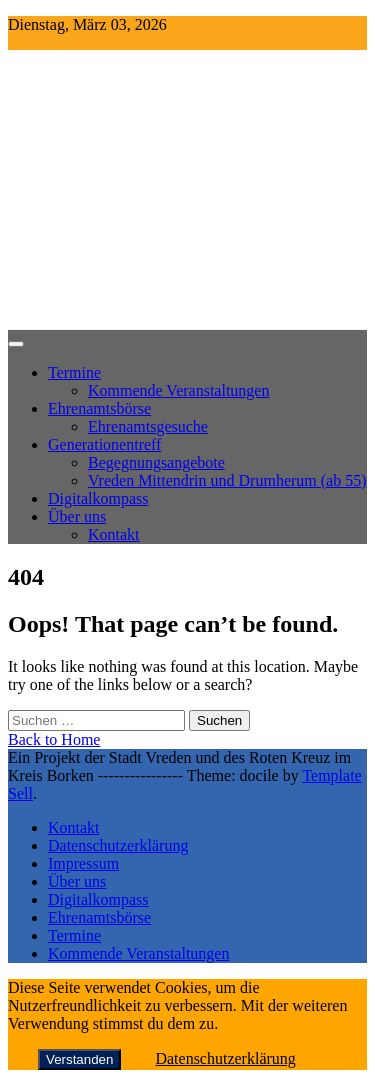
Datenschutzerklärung (118, 845)
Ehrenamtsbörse (99, 408)
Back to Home (54, 739)
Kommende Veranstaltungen (178, 390)
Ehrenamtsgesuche (148, 426)
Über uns (77, 516)
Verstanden (79, 1059)
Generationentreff (104, 444)
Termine (74, 372)
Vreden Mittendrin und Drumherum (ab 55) (227, 480)
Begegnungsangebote (156, 462)
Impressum (83, 863)
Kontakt (114, 534)
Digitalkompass (98, 498)
